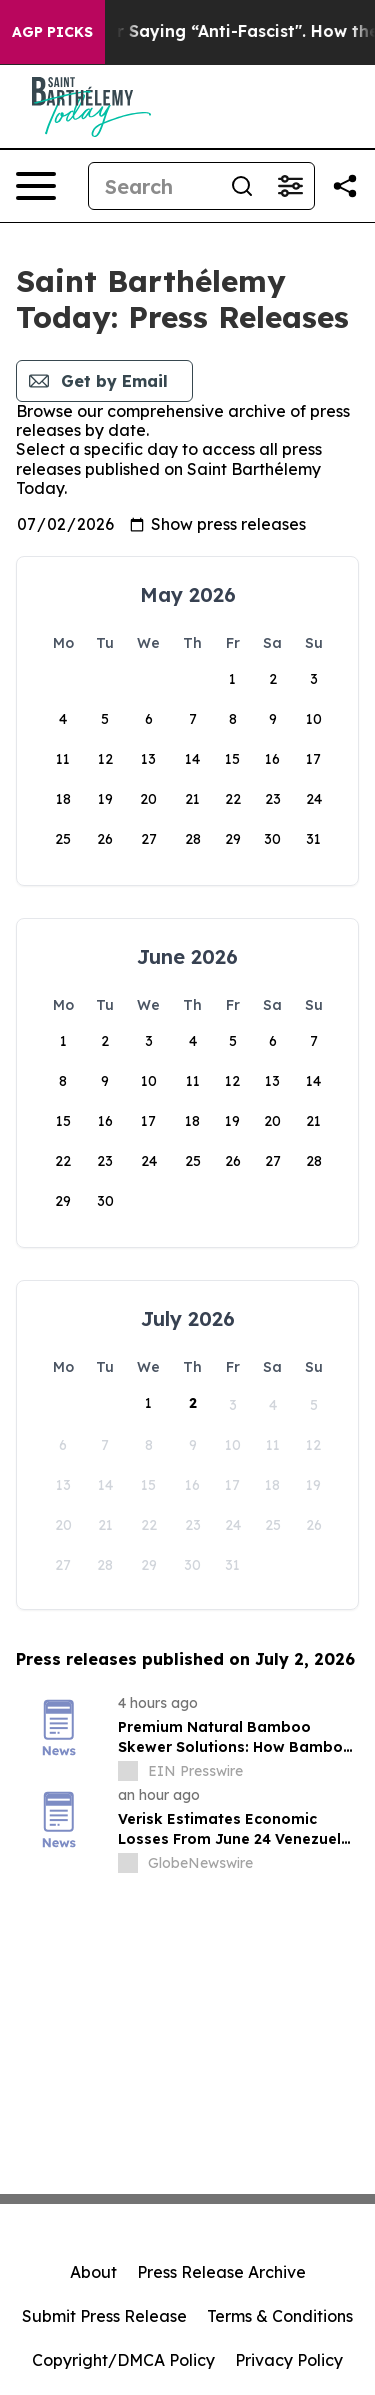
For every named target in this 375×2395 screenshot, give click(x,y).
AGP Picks (52, 32)
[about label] (128, 1771)
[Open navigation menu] (36, 186)
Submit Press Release (104, 2316)
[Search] (153, 186)
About (93, 2272)
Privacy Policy (289, 2360)
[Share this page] (345, 186)
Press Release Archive (221, 2272)
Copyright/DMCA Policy (123, 2360)
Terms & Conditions (280, 2316)
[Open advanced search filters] (290, 186)
